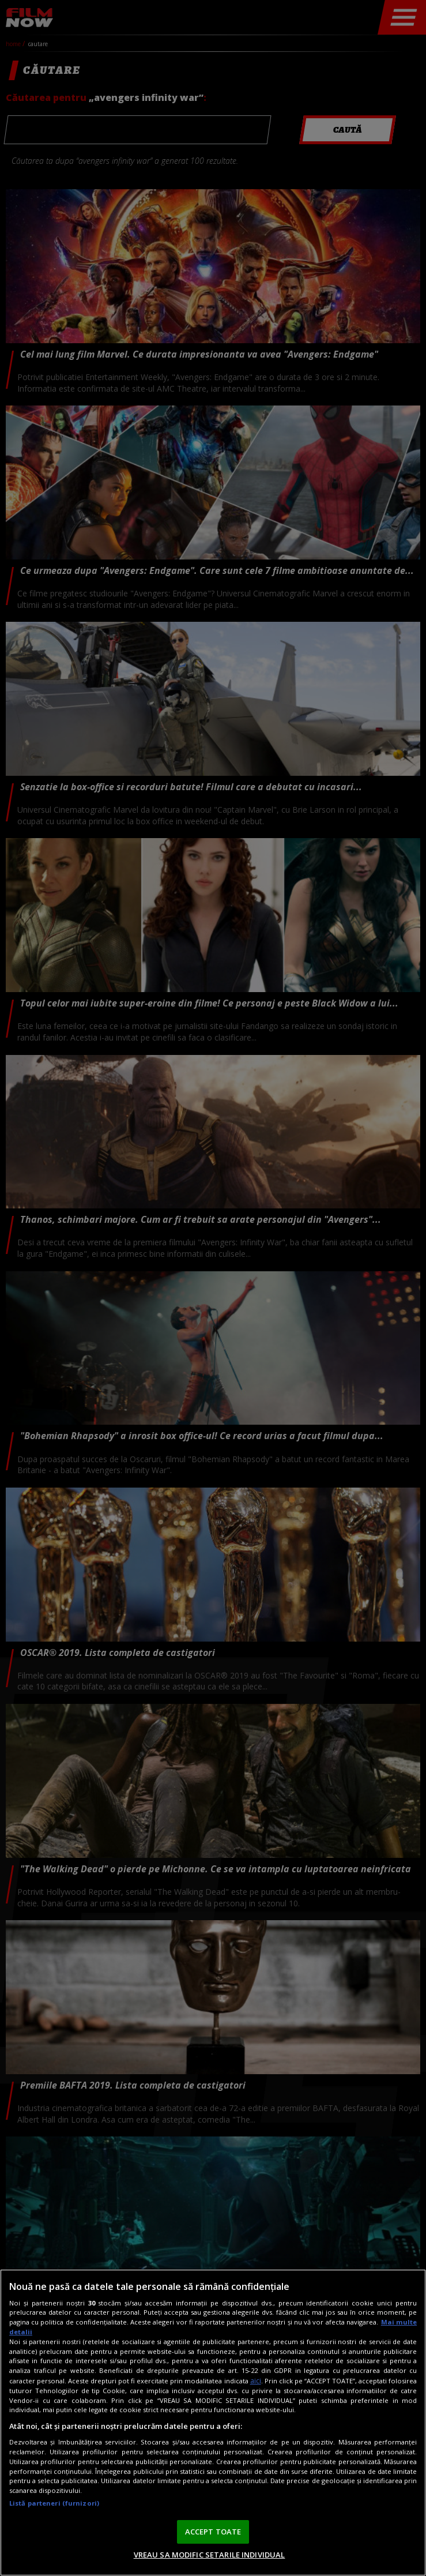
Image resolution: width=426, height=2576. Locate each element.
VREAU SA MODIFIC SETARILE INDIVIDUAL (209, 2554)
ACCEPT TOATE (213, 2531)
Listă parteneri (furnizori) (54, 2503)
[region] (213, 2422)
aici (255, 2381)
